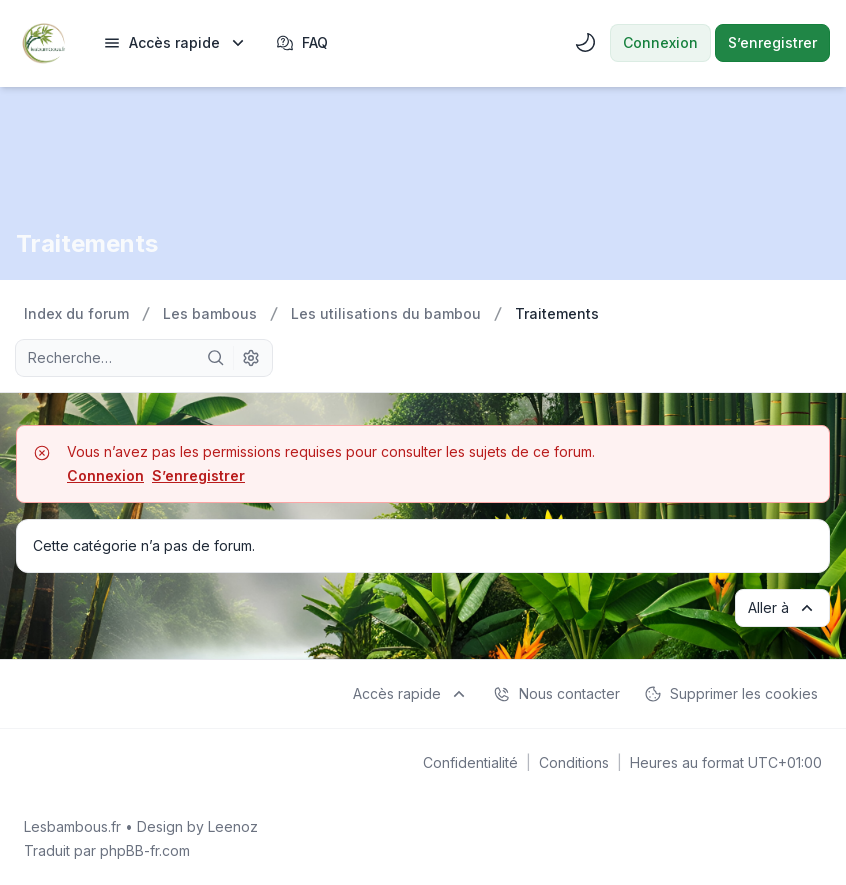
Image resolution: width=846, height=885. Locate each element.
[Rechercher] (216, 358)
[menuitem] (175, 43)
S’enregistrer (198, 475)
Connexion (105, 475)
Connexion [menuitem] (660, 42)
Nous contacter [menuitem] (556, 694)
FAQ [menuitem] (302, 43)
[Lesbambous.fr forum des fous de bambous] (43, 43)
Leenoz (233, 826)
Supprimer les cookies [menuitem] (731, 694)
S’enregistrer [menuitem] (772, 42)
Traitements (87, 243)
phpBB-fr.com (145, 850)
